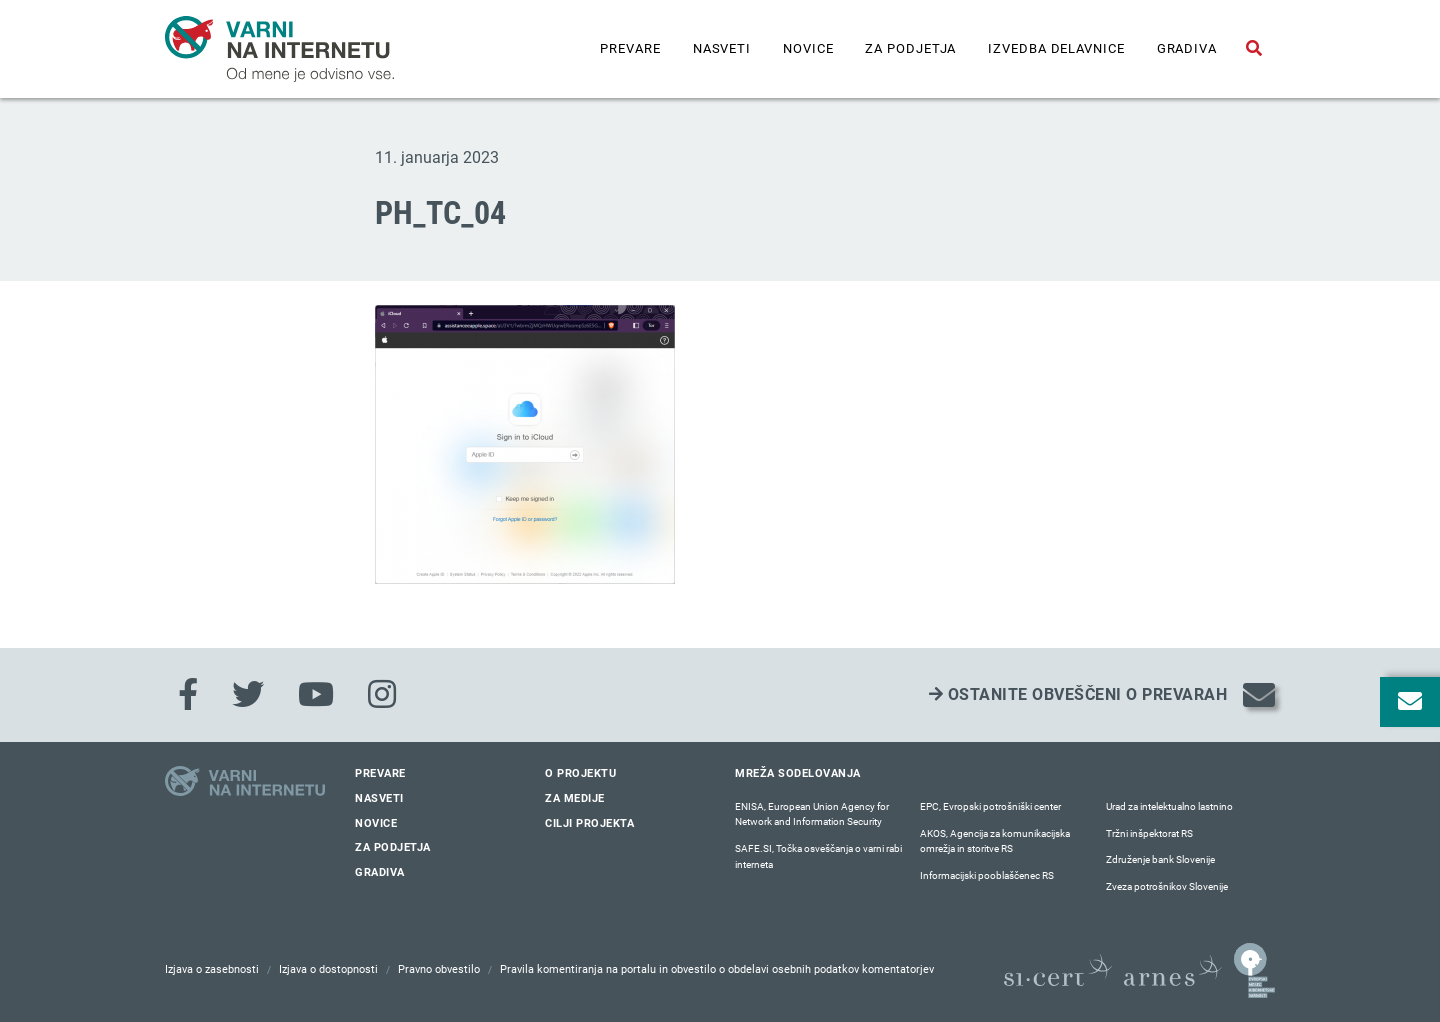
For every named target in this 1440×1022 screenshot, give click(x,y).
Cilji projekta (589, 823)
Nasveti (722, 48)
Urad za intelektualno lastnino (1169, 806)
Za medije (575, 798)
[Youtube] (316, 695)
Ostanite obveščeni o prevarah (1078, 694)
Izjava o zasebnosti (212, 969)
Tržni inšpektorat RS (1149, 833)
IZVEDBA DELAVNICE (1056, 48)
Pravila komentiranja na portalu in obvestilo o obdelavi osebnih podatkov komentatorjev (717, 969)
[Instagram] (382, 695)
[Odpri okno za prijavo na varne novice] (1410, 702)
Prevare (630, 48)
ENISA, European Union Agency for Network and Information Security (812, 814)
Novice (808, 48)
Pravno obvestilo (439, 969)
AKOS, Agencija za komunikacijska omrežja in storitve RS (995, 841)
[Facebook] (188, 695)
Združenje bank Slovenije (1160, 859)
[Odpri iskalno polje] (1254, 49)
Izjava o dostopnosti (328, 969)
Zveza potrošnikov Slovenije (1167, 886)
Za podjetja (910, 48)
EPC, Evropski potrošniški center (990, 806)
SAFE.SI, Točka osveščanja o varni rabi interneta (818, 856)
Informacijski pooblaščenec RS (987, 875)
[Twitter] (248, 695)
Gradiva (1187, 48)
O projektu (580, 773)
